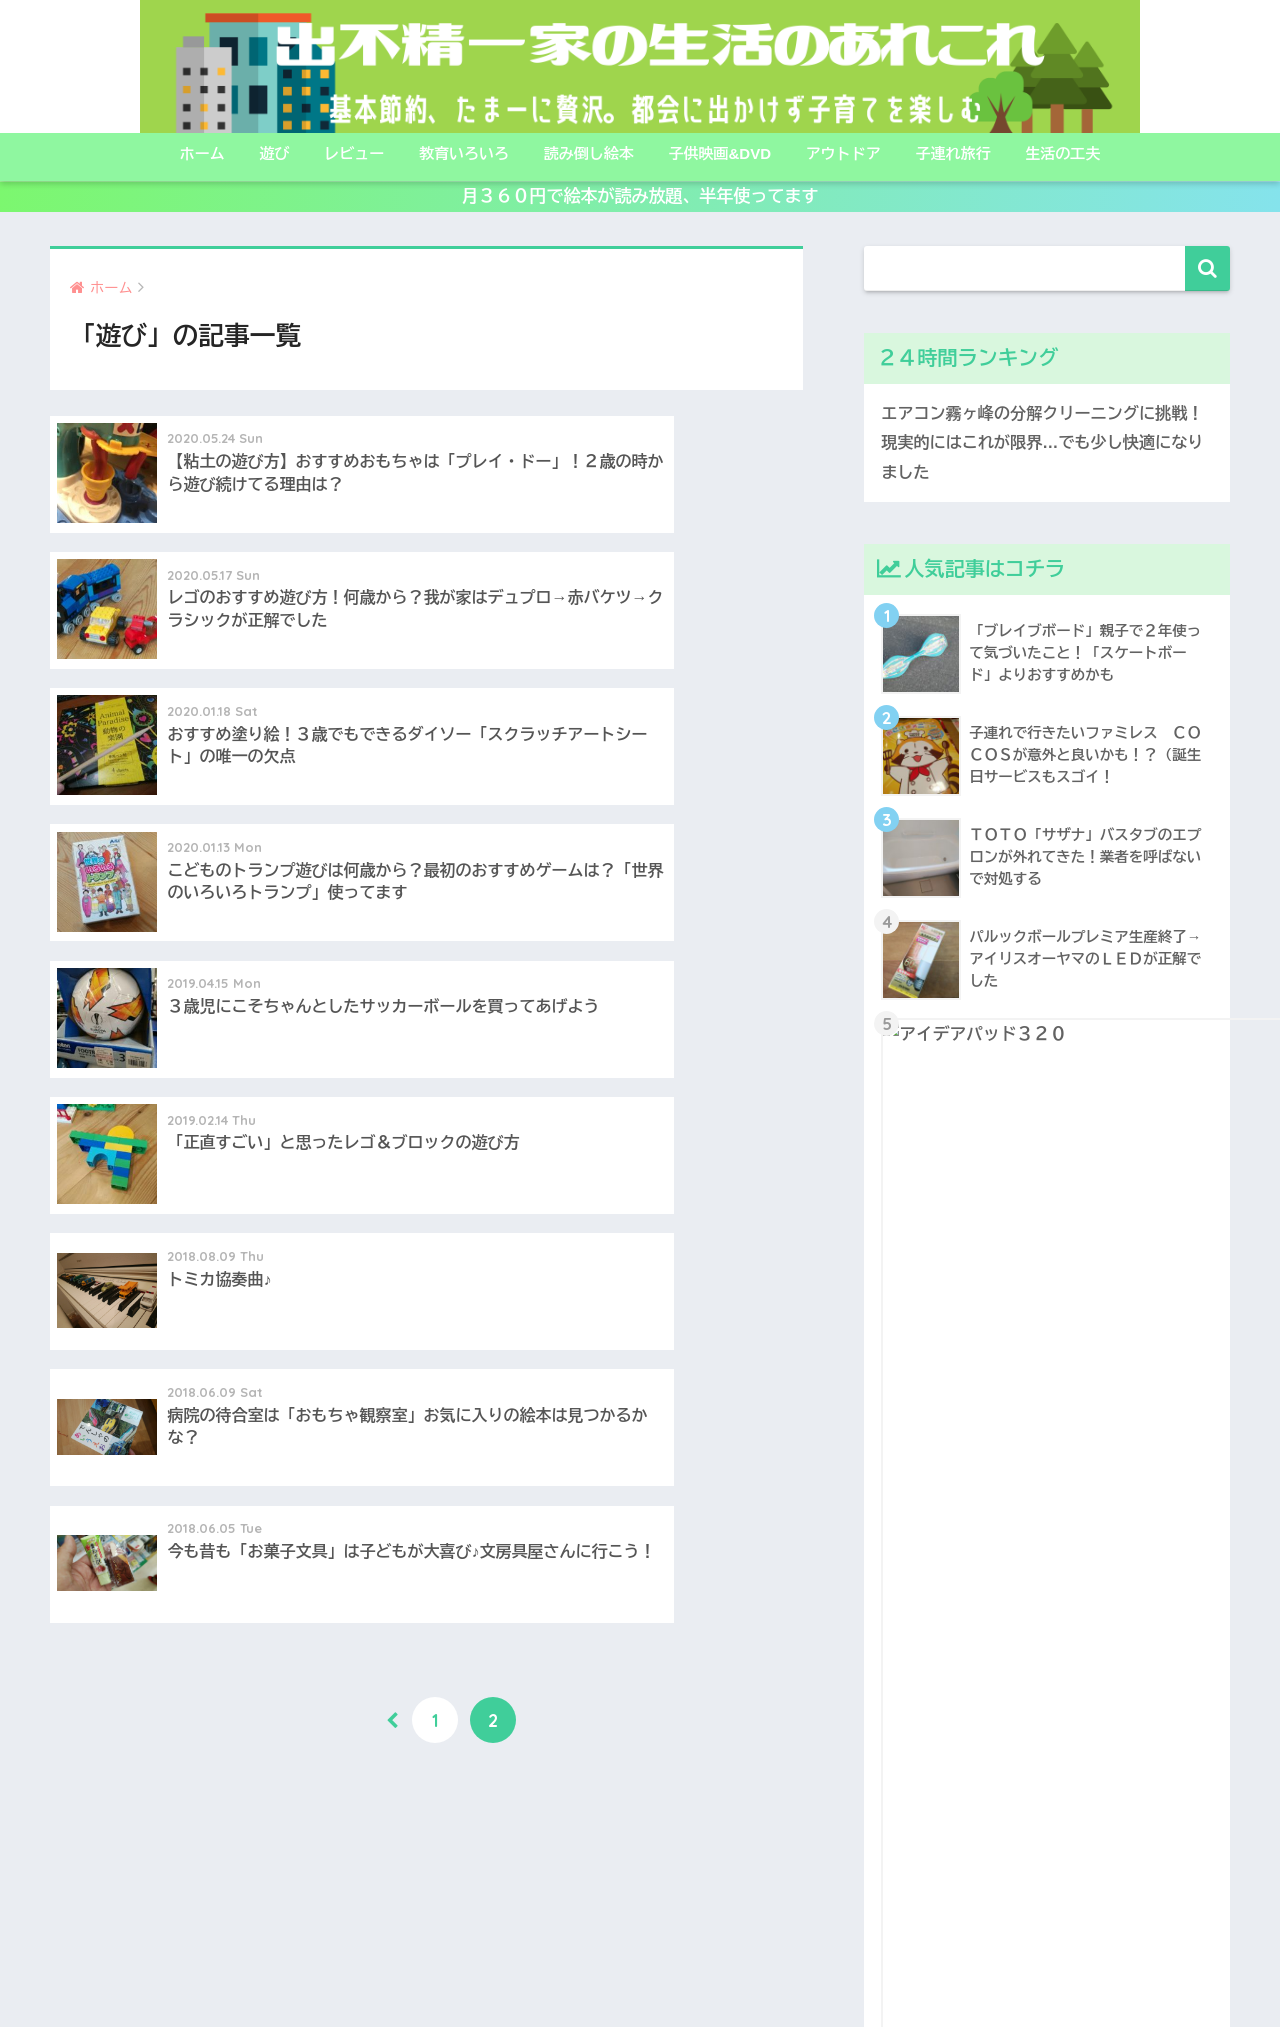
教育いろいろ (464, 153)
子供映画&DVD (720, 153)
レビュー (354, 153)
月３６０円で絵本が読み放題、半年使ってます (640, 196)
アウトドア (843, 153)
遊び (274, 153)
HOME (640, 1926)
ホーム (202, 153)
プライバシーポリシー (735, 1968)
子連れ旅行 (953, 153)
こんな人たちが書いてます (559, 1968)
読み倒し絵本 (589, 153)
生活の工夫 (1062, 153)
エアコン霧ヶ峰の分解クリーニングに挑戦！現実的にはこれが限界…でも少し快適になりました (1040, 444)
